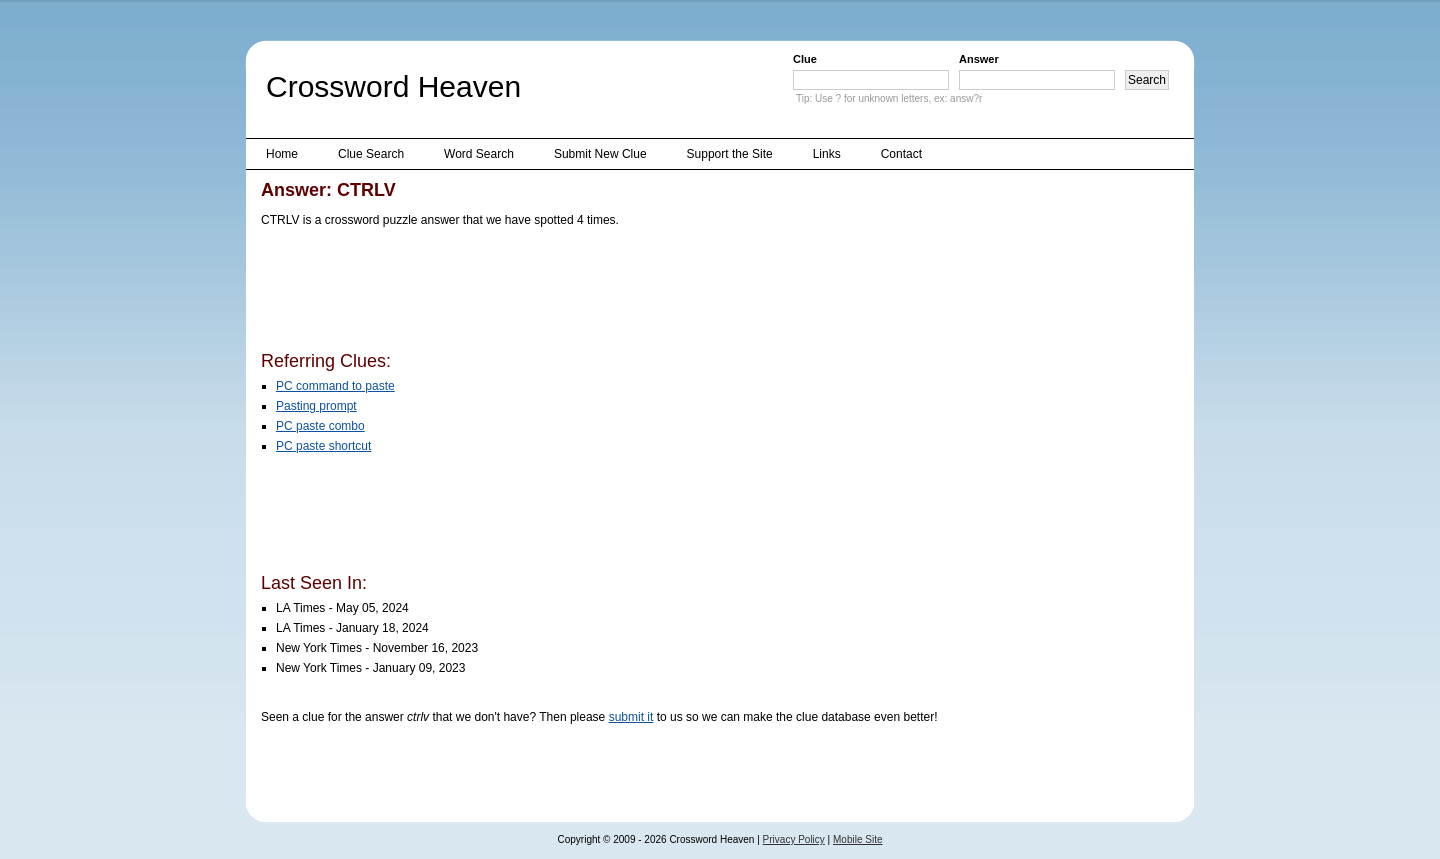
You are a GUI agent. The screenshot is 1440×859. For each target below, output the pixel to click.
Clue (805, 59)
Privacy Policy (794, 839)
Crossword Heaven (393, 86)
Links (827, 154)
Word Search (479, 154)
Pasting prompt (316, 406)
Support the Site (730, 154)
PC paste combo (320, 426)
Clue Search (371, 154)
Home (282, 154)
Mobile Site (857, 839)
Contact (901, 154)
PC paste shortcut (323, 446)
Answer (979, 59)
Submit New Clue (600, 154)
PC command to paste (335, 386)
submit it (631, 717)
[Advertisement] (625, 293)
